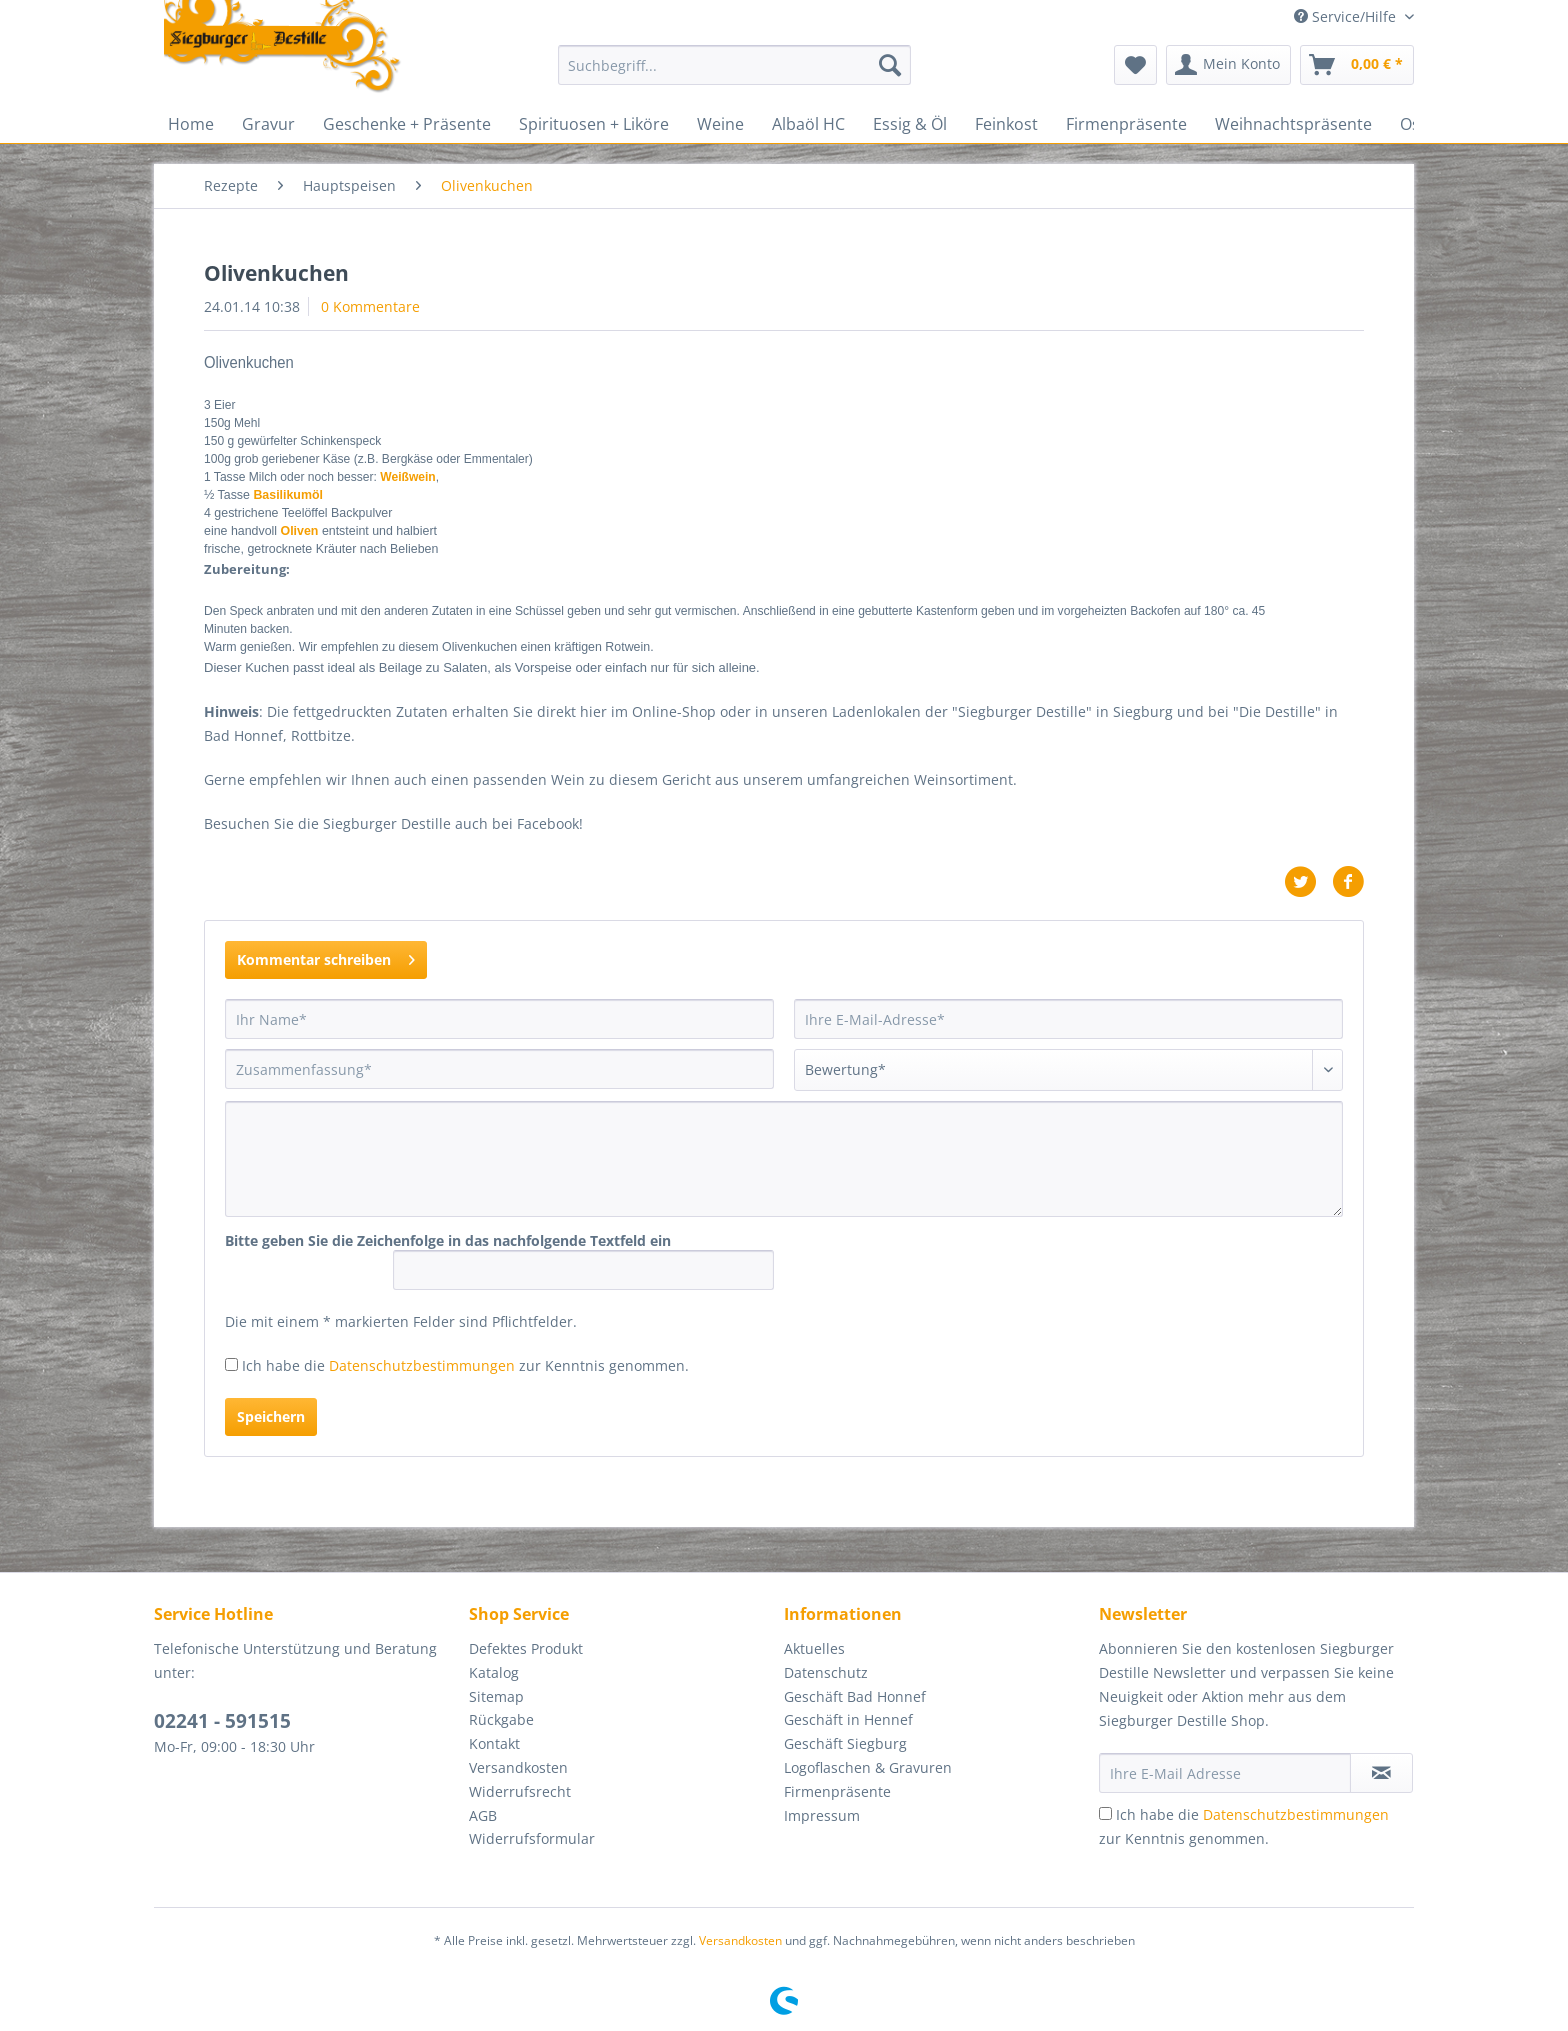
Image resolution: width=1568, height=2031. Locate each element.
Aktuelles (814, 1648)
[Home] (191, 124)
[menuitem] (734, 74)
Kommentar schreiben (326, 956)
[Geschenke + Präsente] (407, 124)
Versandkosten (518, 1767)
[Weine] (720, 124)
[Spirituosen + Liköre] (594, 124)
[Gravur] (268, 124)
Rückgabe (501, 1719)
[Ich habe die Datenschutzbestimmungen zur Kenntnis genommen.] (231, 1364)
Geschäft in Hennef (848, 1719)
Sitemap (496, 1696)
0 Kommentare (370, 306)
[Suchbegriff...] (734, 65)
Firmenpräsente (837, 1791)
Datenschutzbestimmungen (422, 1365)
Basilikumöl (288, 494)
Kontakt (494, 1743)
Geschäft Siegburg (845, 1743)
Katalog (494, 1672)
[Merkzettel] (1135, 65)
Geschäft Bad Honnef (855, 1696)
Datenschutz (826, 1672)
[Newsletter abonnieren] (1381, 1773)
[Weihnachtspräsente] (1293, 124)
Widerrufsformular (532, 1838)
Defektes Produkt (526, 1648)
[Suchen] (890, 65)
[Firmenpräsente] (1126, 124)
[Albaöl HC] (808, 124)
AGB (483, 1815)
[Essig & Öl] (910, 124)
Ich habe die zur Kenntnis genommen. (465, 1365)
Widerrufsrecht (520, 1791)
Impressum (822, 1815)
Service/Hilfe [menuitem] (1347, 16)
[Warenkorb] (1357, 65)
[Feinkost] (1006, 124)
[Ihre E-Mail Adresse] (1225, 1773)
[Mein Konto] (1228, 65)
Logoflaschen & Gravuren (868, 1767)
